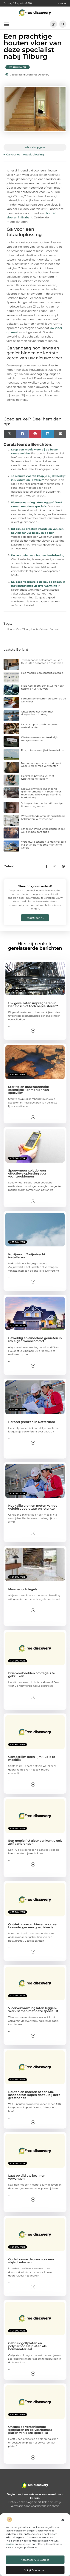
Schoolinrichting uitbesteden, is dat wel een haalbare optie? (43, 833)
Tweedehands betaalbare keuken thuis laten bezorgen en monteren (42, 664)
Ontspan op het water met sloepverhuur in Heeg (37, 716)
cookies (10, 2544)
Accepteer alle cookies (35, 2559)
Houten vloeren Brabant (45, 632)
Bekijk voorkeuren (35, 2570)
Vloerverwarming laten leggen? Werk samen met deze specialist (33, 2012)
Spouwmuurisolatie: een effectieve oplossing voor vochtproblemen (27, 1176)
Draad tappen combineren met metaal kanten (40, 729)
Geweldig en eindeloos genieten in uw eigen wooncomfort (35, 1342)
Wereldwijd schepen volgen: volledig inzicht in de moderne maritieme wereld (43, 847)
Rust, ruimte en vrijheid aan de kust (42, 752)
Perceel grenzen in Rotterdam (31, 1424)
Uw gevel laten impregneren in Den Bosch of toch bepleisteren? (33, 1007)
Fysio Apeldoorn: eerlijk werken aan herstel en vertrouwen (42, 690)
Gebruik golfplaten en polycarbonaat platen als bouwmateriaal (27, 2349)
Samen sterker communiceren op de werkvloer (43, 703)
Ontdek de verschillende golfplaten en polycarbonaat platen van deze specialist (30, 2433)
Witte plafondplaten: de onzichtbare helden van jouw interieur (43, 820)
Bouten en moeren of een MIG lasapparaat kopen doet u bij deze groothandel (34, 2097)
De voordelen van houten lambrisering (37, 558)
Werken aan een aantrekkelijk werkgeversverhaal (39, 742)
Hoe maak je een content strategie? (42, 675)
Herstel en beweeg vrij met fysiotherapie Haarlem (37, 780)
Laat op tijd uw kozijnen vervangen (26, 2180)
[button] (62, 2520)
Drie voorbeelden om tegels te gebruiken (31, 1677)
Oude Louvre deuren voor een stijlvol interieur (31, 2263)
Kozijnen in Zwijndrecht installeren (26, 1259)
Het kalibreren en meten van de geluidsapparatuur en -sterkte (32, 1510)
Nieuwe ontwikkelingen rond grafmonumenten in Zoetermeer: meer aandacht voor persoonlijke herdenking (41, 796)
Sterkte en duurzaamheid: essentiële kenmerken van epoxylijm (28, 1093)
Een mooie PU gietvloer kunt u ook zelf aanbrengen (35, 1845)
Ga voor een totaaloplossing (25, 157)
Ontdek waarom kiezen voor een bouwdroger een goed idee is (33, 1929)
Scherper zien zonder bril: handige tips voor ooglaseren (42, 808)
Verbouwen (17, 70)
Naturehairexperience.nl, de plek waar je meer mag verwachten (41, 767)
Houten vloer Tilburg (18, 632)
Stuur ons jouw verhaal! (35, 889)
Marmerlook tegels (22, 1592)
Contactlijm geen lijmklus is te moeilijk (31, 1761)
